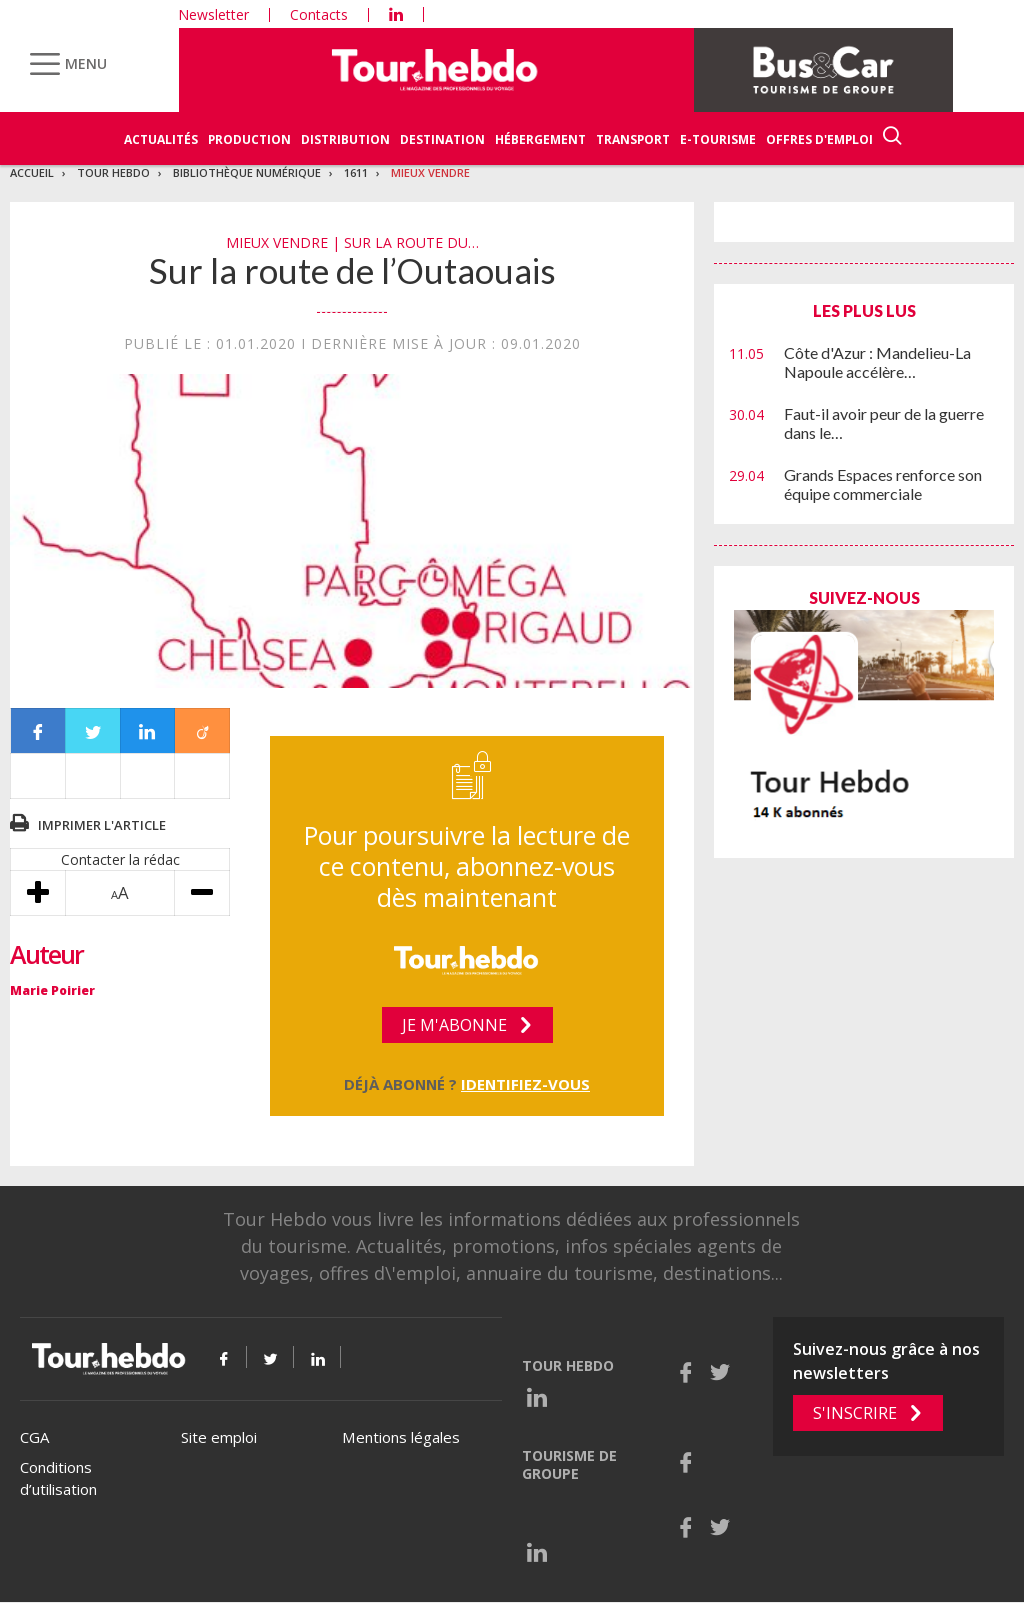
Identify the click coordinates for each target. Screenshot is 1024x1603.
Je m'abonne (454, 1025)
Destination (442, 139)
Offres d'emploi (819, 139)
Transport (633, 139)
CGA (34, 1437)
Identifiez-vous (525, 1084)
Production (249, 139)
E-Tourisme (718, 139)
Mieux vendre (430, 172)
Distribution (345, 139)
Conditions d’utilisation (58, 1478)
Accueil (32, 172)
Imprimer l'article (102, 825)
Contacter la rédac (120, 859)
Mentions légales (401, 1437)
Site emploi (219, 1437)
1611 (356, 172)
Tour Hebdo (113, 172)
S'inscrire (855, 1413)
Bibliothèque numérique (247, 172)
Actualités (161, 139)
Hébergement (540, 139)
